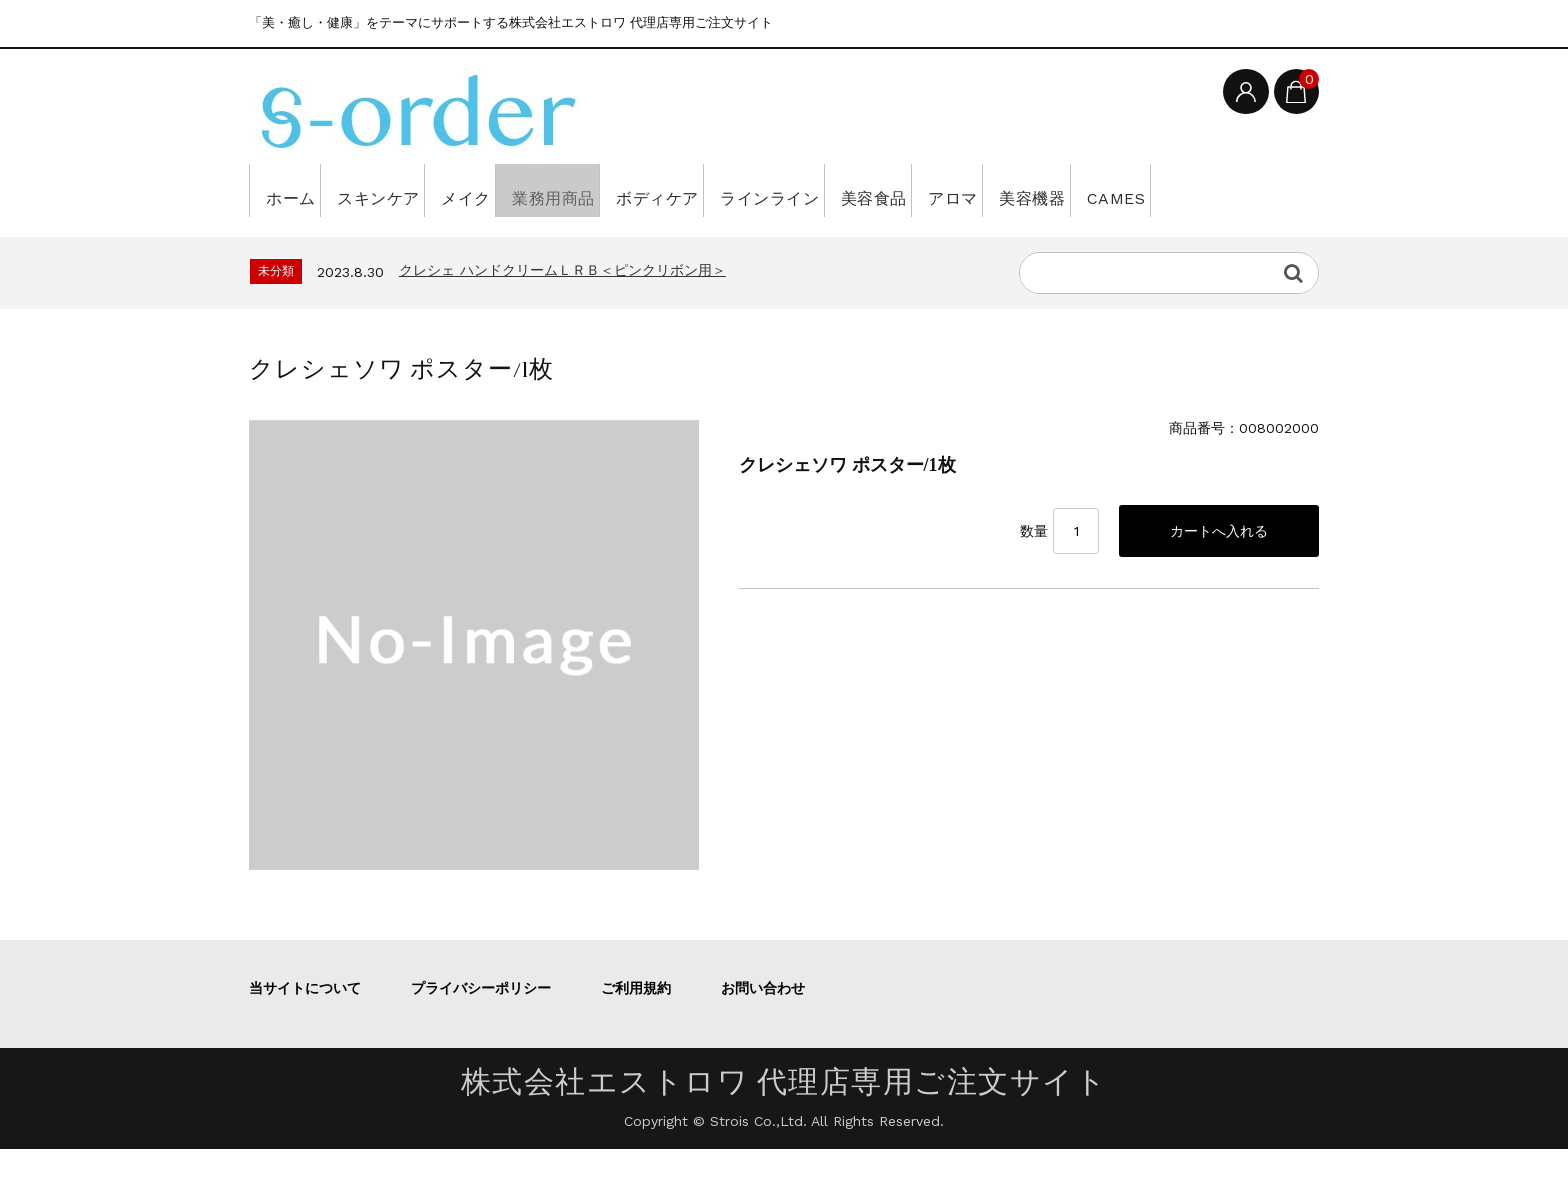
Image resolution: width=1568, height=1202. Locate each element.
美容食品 (1040, 190)
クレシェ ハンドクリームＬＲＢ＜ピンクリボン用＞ (562, 323)
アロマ (1144, 190)
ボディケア (769, 190)
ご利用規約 (636, 1041)
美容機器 (1250, 190)
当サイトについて (305, 1041)
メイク (524, 190)
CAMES (301, 243)
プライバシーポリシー (481, 1041)
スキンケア (411, 190)
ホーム (297, 190)
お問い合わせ (763, 1041)
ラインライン (908, 190)
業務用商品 (638, 190)
